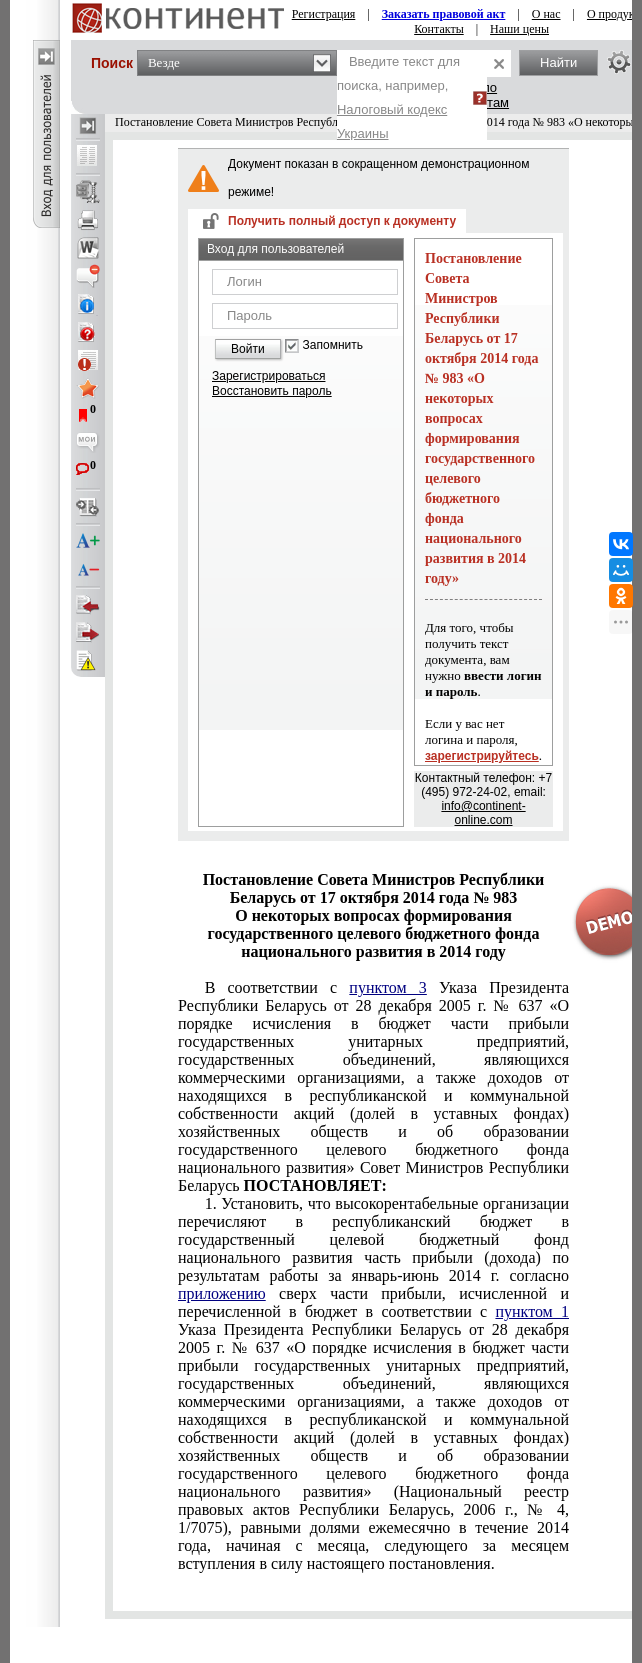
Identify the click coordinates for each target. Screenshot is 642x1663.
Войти (248, 349)
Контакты (439, 29)
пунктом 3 (387, 987)
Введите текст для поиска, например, (398, 97)
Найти (558, 62)
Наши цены (519, 29)
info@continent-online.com (483, 813)
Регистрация (324, 14)
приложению (222, 1293)
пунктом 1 (532, 1311)
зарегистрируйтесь (482, 756)
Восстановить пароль (272, 391)
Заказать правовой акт (444, 14)
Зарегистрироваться (268, 376)
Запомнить (333, 345)
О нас (546, 14)
